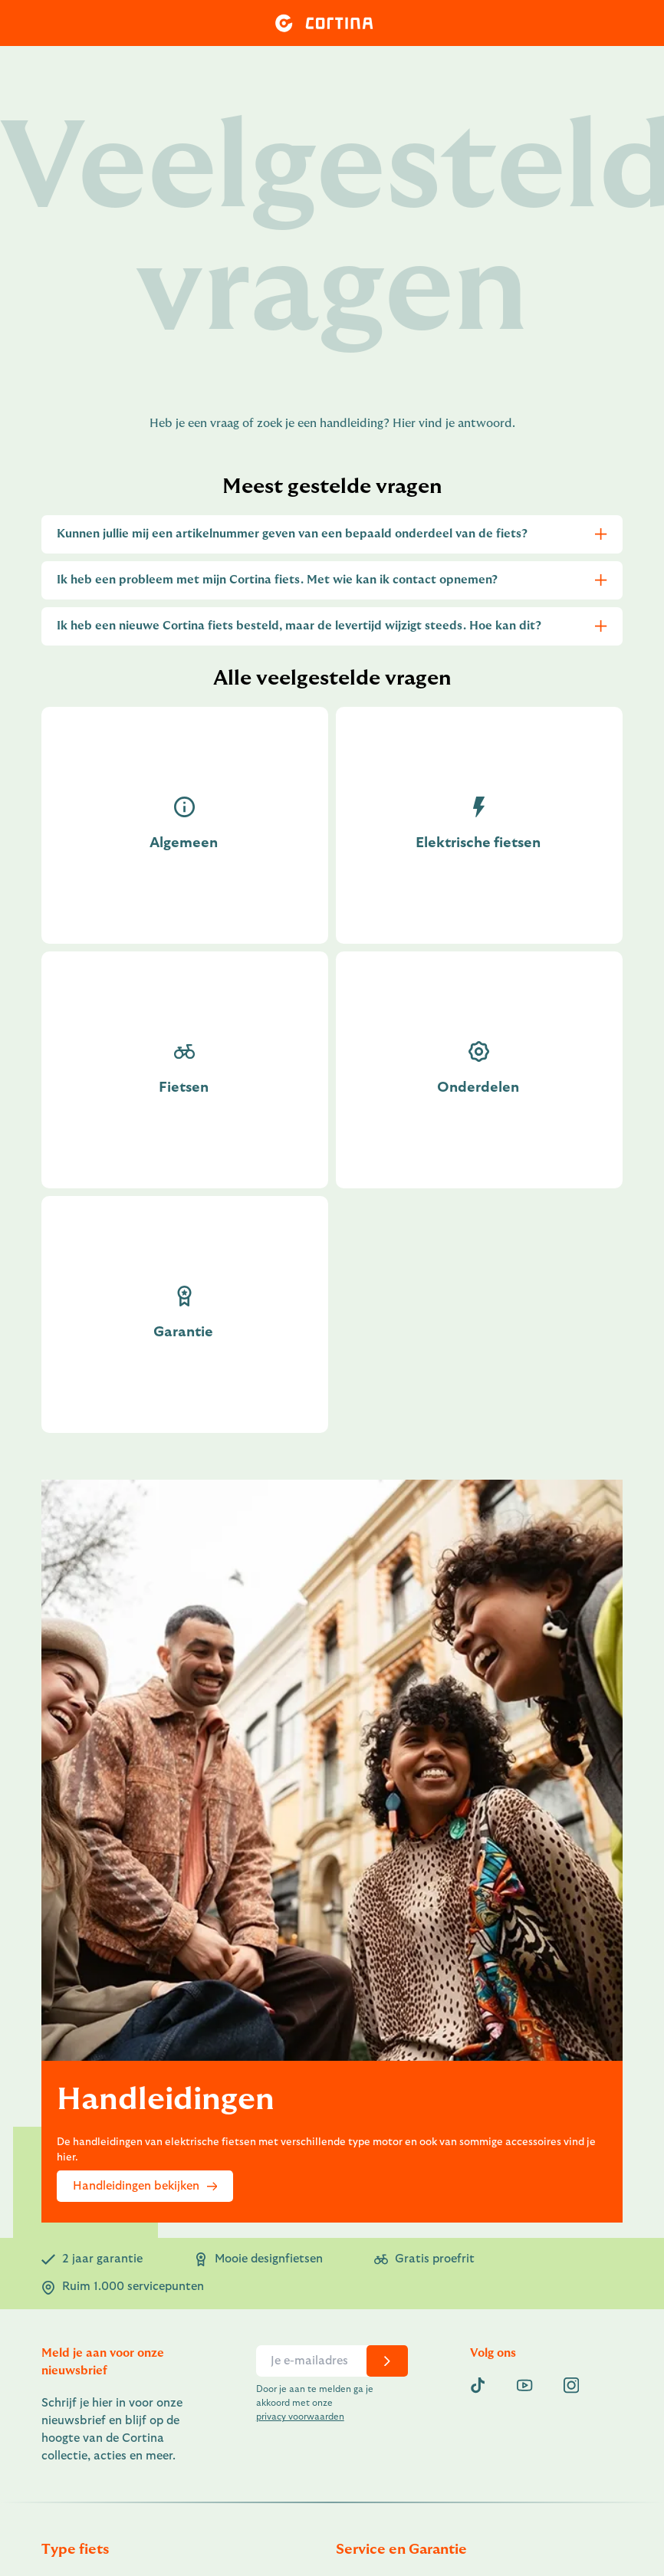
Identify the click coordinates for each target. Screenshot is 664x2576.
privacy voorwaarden (300, 2417)
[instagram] (571, 2385)
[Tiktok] (477, 2385)
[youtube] (524, 2385)
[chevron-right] (387, 2361)
